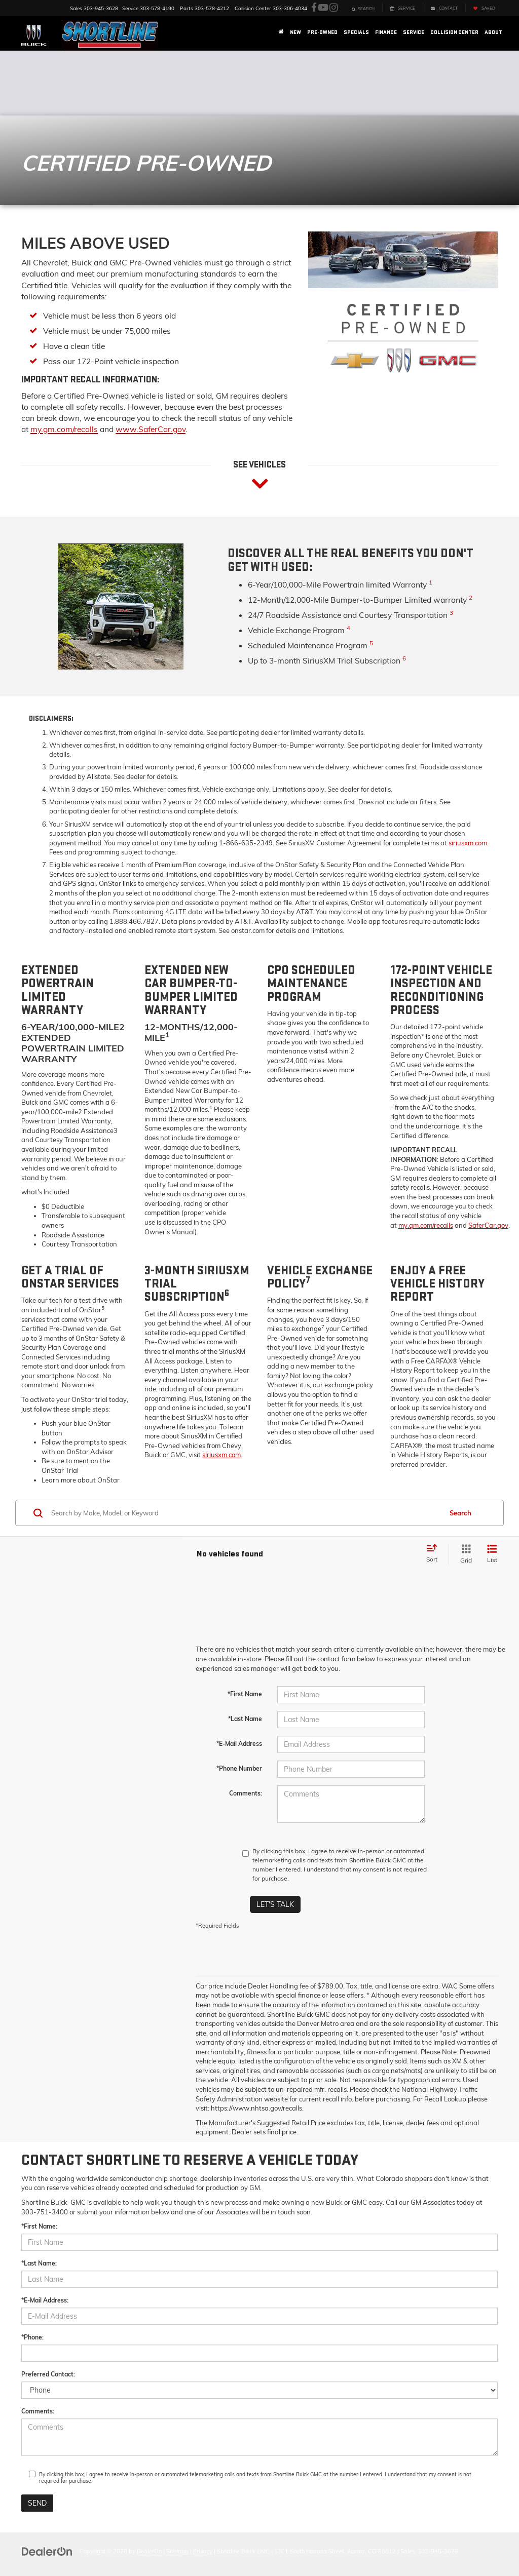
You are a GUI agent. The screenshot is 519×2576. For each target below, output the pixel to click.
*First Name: (39, 2226)
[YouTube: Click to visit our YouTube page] (323, 8)
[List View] (492, 1554)
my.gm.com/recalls (64, 429)
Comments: (245, 1793)
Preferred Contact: (48, 2374)
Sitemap (177, 2551)
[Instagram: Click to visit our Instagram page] (333, 8)
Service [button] (413, 32)
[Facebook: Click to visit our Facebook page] (314, 8)
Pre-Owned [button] (322, 32)
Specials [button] (356, 32)
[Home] (281, 32)
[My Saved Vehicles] (484, 7)
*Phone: (32, 2337)
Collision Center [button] (454, 32)
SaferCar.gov (488, 1225)
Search (460, 1513)
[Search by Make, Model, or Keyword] (245, 1513)
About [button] (493, 32)
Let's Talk (275, 1904)
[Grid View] (464, 1554)
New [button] (295, 32)
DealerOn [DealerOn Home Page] (149, 2551)
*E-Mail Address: (44, 2300)
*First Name (245, 1694)
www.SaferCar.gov (151, 429)
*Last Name (245, 1719)
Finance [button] (386, 32)
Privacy (202, 2551)
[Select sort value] (435, 1554)
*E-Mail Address (239, 1743)
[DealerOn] (47, 2551)
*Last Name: (39, 2263)
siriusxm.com (468, 843)
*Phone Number (239, 1768)
